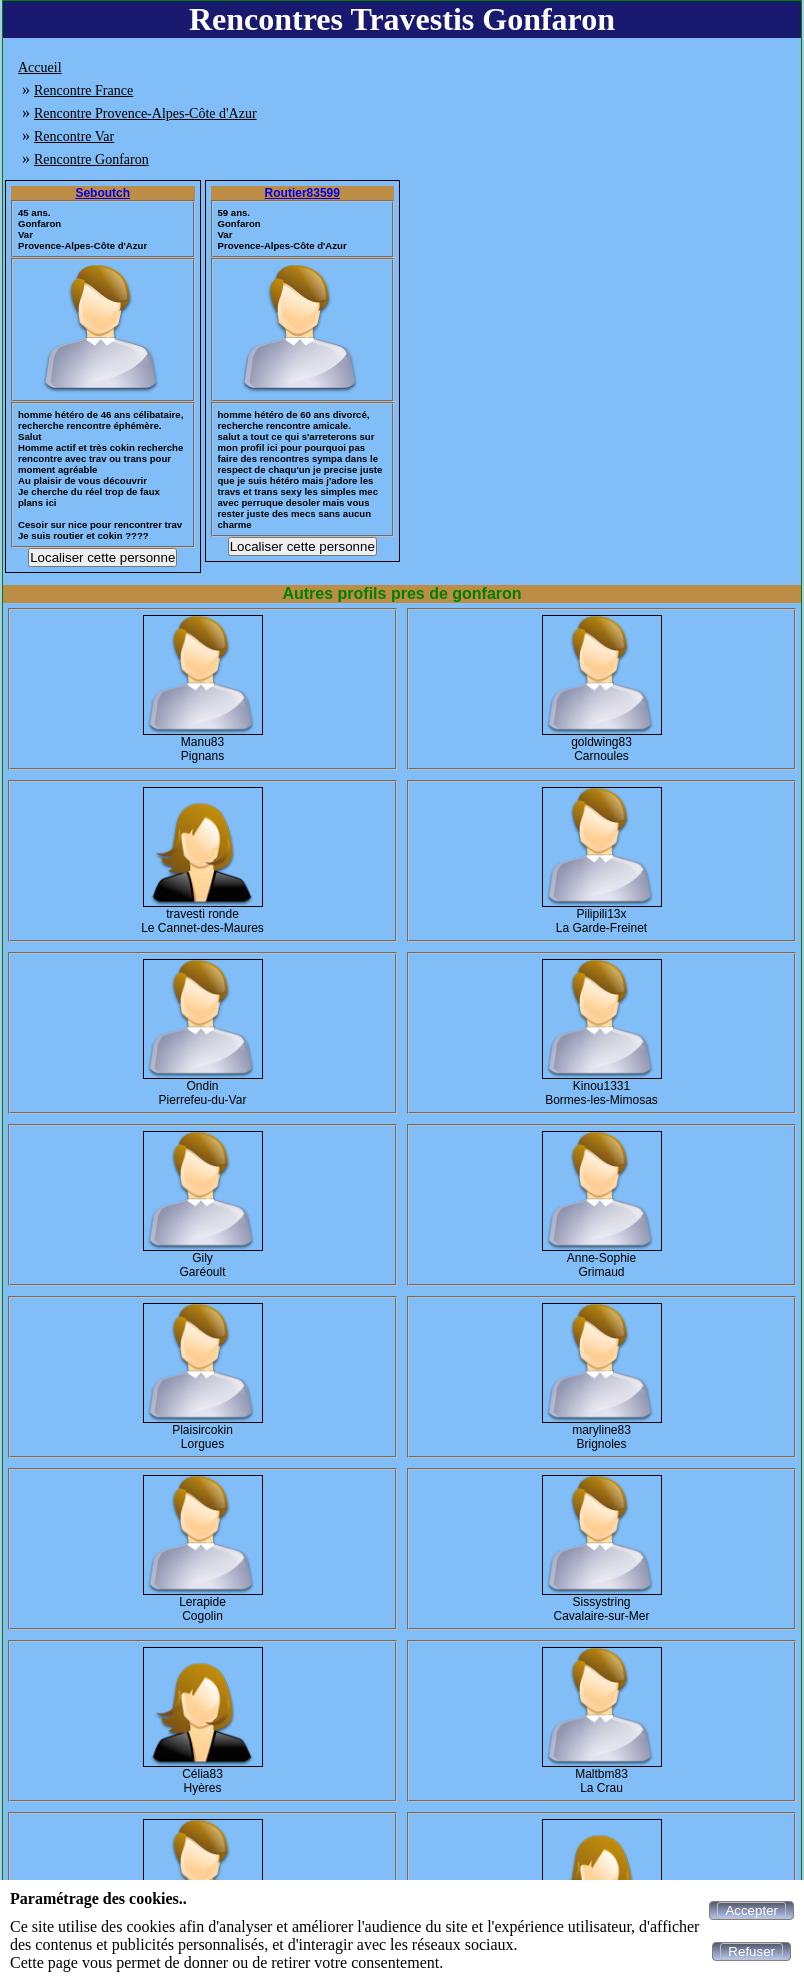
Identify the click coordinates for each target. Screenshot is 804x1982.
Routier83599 (302, 193)
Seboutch (102, 193)
